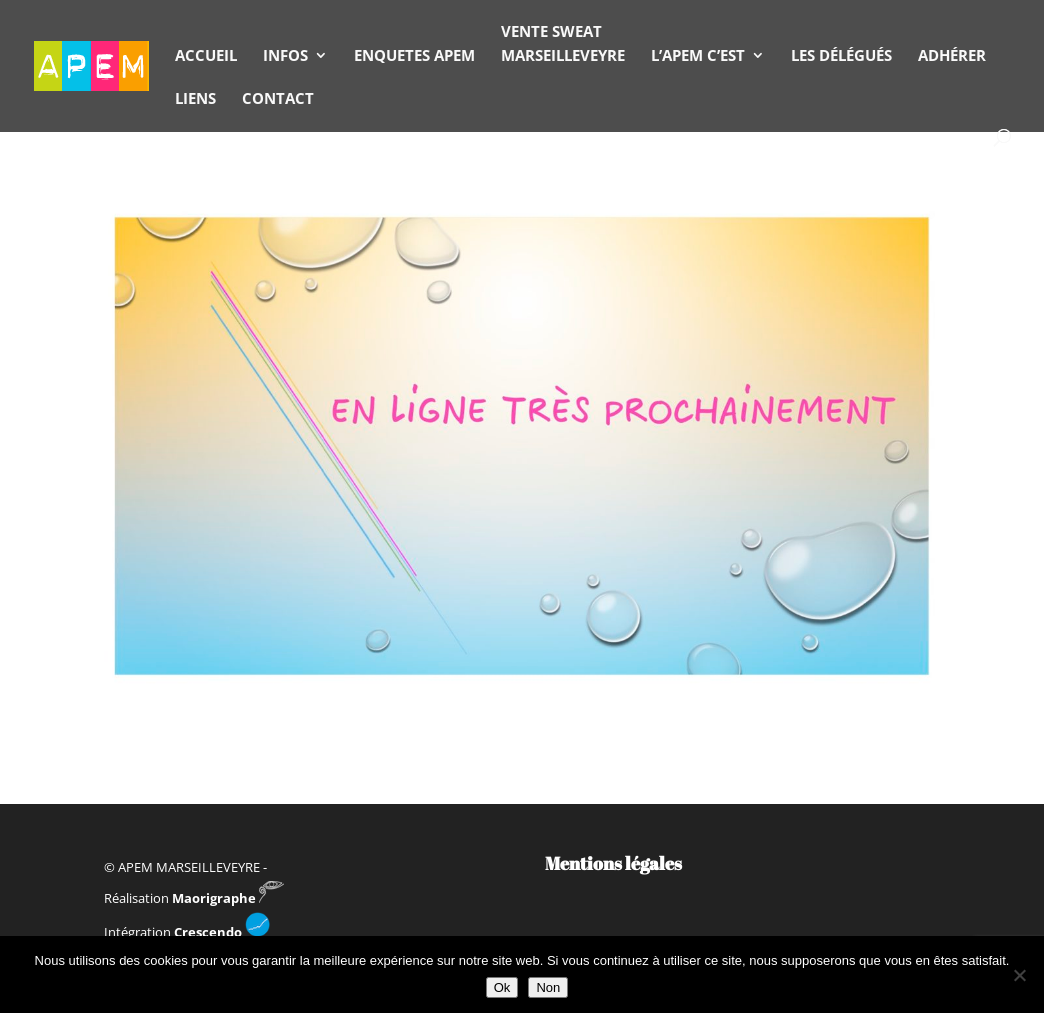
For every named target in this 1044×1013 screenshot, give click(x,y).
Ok (502, 987)
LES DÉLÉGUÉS (841, 55)
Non (548, 987)
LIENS (195, 98)
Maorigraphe (228, 898)
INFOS (285, 55)
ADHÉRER (952, 55)
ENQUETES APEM (414, 55)
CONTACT (278, 98)
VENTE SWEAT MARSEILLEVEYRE (563, 43)
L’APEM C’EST (698, 55)
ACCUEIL (206, 55)
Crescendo (222, 932)
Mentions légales (613, 863)
